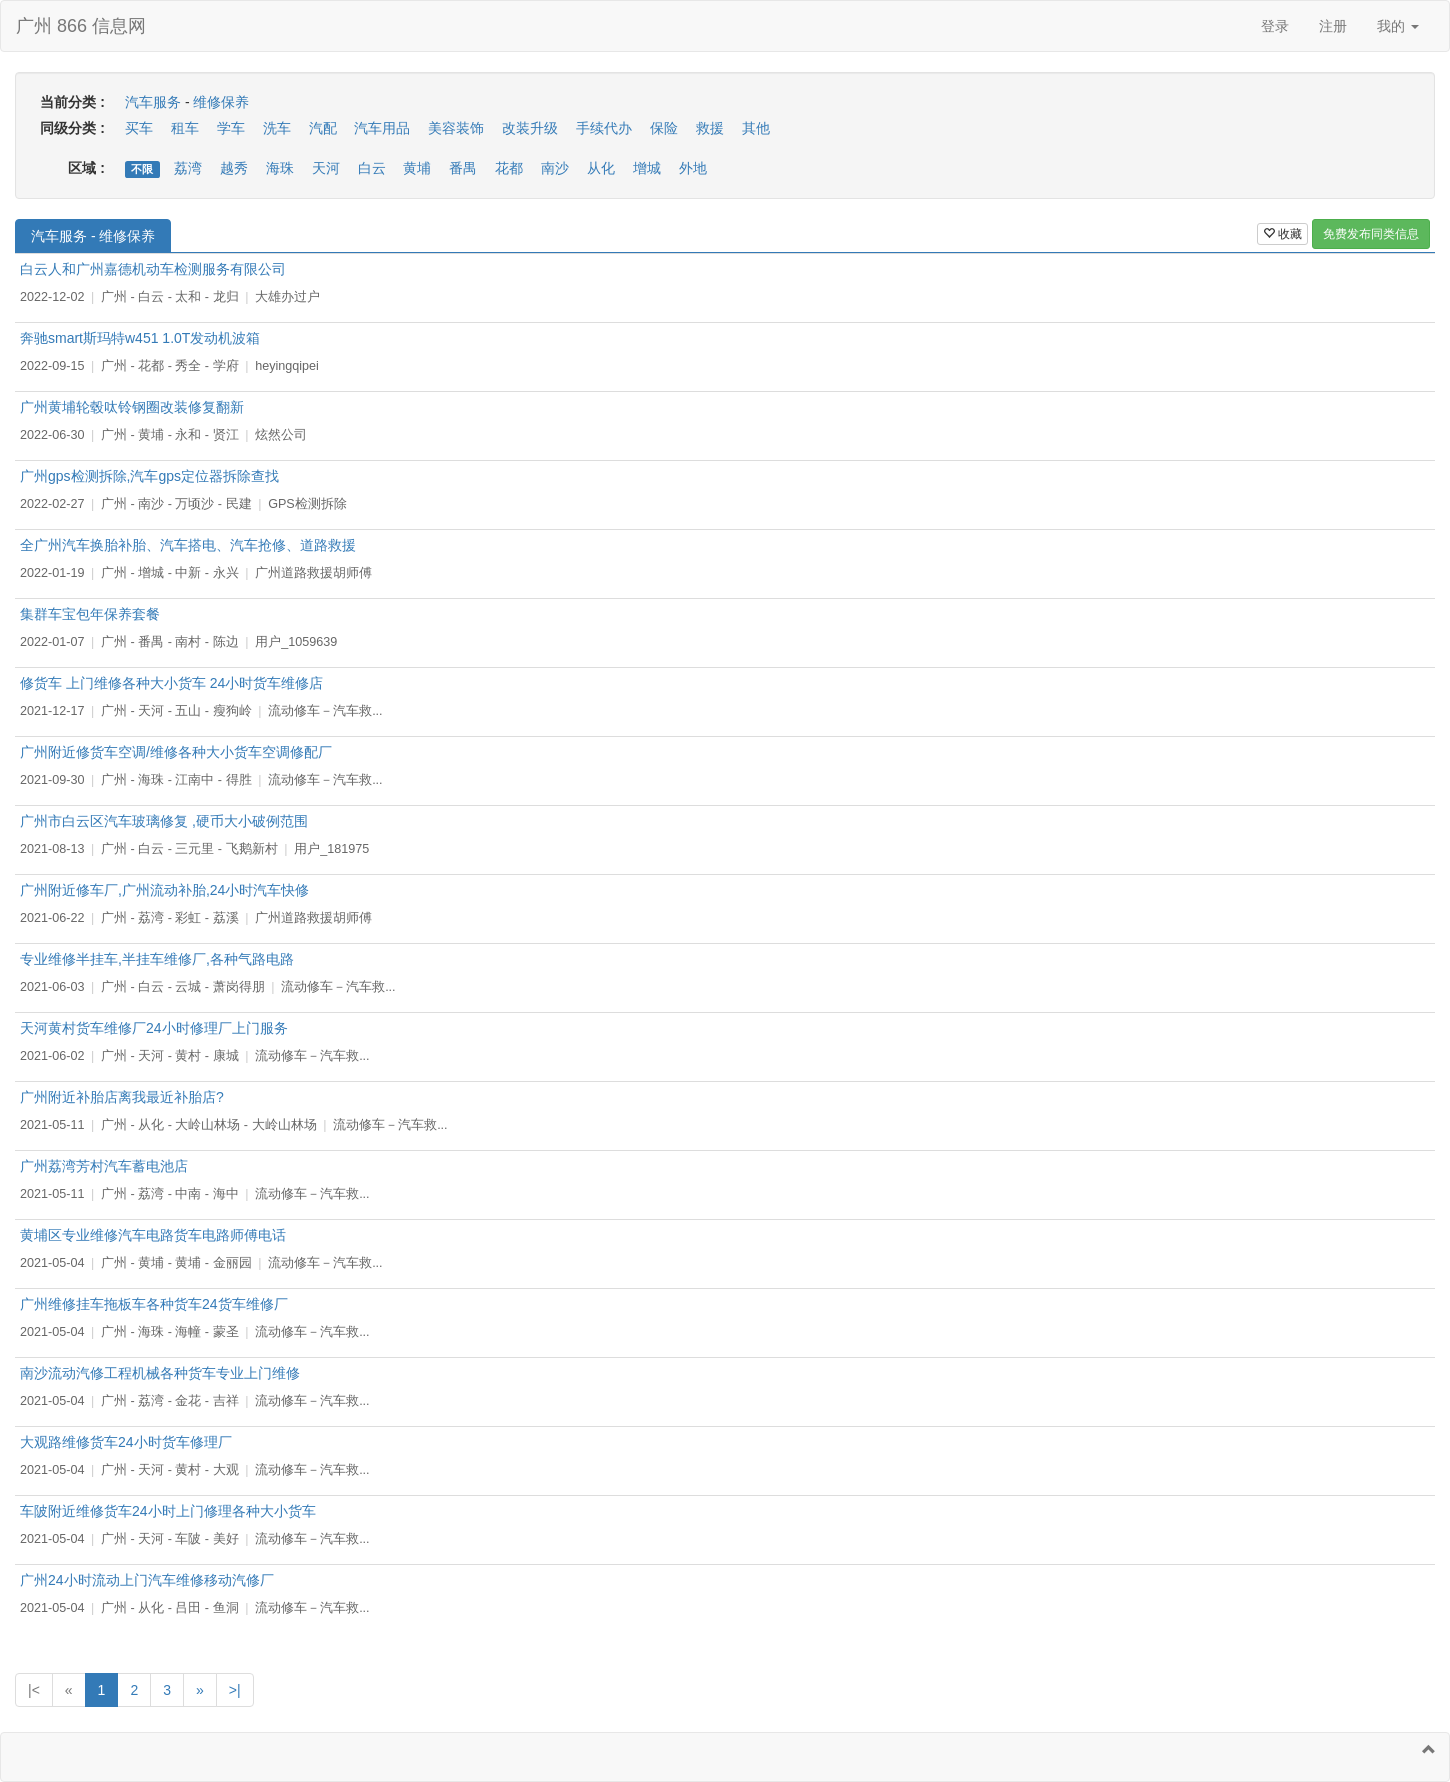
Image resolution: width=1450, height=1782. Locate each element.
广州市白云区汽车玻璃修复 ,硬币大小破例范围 (164, 821)
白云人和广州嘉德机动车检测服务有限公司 (153, 269)
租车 (185, 128)
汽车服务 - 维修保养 (93, 236)
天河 (326, 168)
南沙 (555, 168)
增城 (647, 168)
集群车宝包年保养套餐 (90, 614)
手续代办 (604, 128)
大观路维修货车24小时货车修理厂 (126, 1442)
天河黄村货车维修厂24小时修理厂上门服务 (154, 1028)
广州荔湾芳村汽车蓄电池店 (104, 1166)
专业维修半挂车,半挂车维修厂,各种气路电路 (157, 959)
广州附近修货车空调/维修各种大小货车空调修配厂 (176, 752)
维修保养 (221, 102)
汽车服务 (153, 102)
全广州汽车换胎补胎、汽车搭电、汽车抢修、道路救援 (188, 545)
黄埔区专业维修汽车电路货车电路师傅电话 (153, 1235)
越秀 (234, 168)
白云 (372, 168)
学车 (231, 128)
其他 (756, 128)
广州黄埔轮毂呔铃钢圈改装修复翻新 (132, 407)
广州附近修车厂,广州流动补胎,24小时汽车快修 (164, 890)
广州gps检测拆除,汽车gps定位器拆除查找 (149, 476)
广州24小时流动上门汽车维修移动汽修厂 (147, 1580)
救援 (710, 128)
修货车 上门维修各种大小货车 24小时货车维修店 (171, 683)
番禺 (463, 168)
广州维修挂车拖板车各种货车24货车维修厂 (154, 1304)
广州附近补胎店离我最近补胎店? (122, 1097)
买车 (139, 128)
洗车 (277, 128)
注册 (1333, 26)
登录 (1275, 26)
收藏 (1282, 234)
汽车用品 (382, 128)
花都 (509, 168)
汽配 (323, 128)
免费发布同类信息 (1371, 234)
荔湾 (188, 168)
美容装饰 (456, 128)
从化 (601, 168)
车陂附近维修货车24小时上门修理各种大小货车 (168, 1511)
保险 (664, 128)
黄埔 (417, 168)
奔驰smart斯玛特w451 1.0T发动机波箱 (140, 338)
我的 (1398, 26)
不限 (142, 169)
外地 (693, 168)
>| (235, 1690)
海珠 (280, 168)
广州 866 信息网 (81, 26)
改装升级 (530, 128)
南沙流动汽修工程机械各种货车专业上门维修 (160, 1373)
